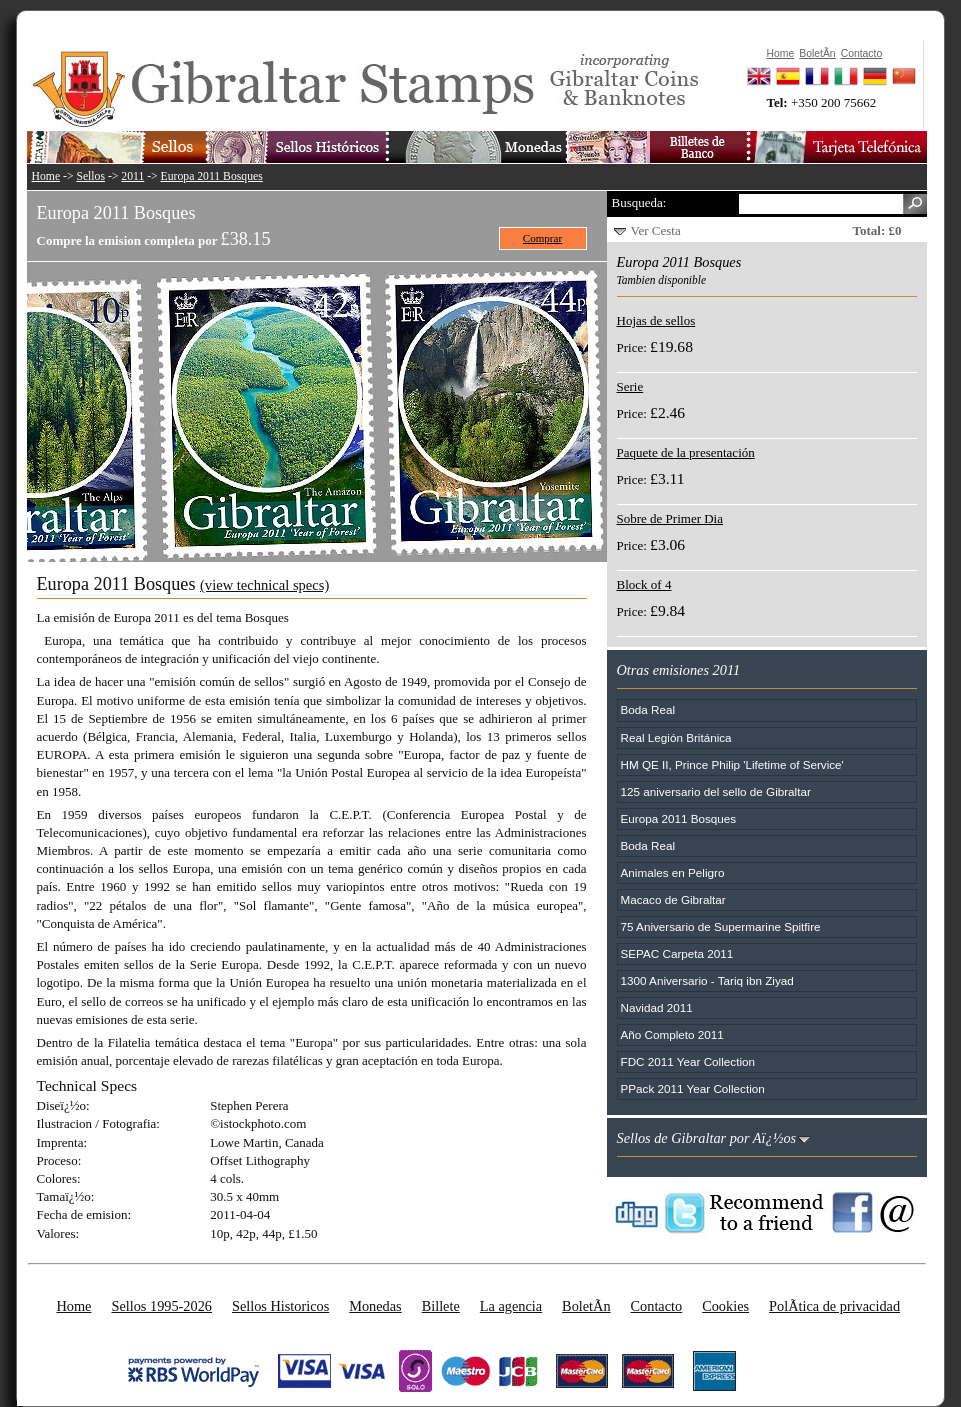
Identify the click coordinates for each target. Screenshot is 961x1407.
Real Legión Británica (676, 737)
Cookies (725, 1306)
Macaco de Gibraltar (673, 899)
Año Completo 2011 (672, 1034)
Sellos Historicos (280, 1306)
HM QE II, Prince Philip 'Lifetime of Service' (732, 764)
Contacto (657, 1306)
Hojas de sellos (656, 320)
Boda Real (648, 709)
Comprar (542, 238)
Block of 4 (644, 584)
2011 (132, 176)
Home (46, 176)
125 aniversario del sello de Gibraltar (716, 791)
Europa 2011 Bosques (212, 176)
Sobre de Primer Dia (670, 518)
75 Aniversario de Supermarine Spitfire (721, 926)
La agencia (511, 1306)
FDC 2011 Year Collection (688, 1061)
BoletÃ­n (586, 1306)
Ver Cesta (656, 230)
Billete (441, 1306)
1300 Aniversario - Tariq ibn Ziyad (707, 980)
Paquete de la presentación (686, 452)
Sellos (90, 176)
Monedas (375, 1306)
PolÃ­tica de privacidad (834, 1306)
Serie (630, 386)
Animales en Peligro (673, 872)
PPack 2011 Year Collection (693, 1088)
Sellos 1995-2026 (161, 1306)
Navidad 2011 (657, 1007)
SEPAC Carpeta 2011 (677, 953)
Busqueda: (639, 202)
